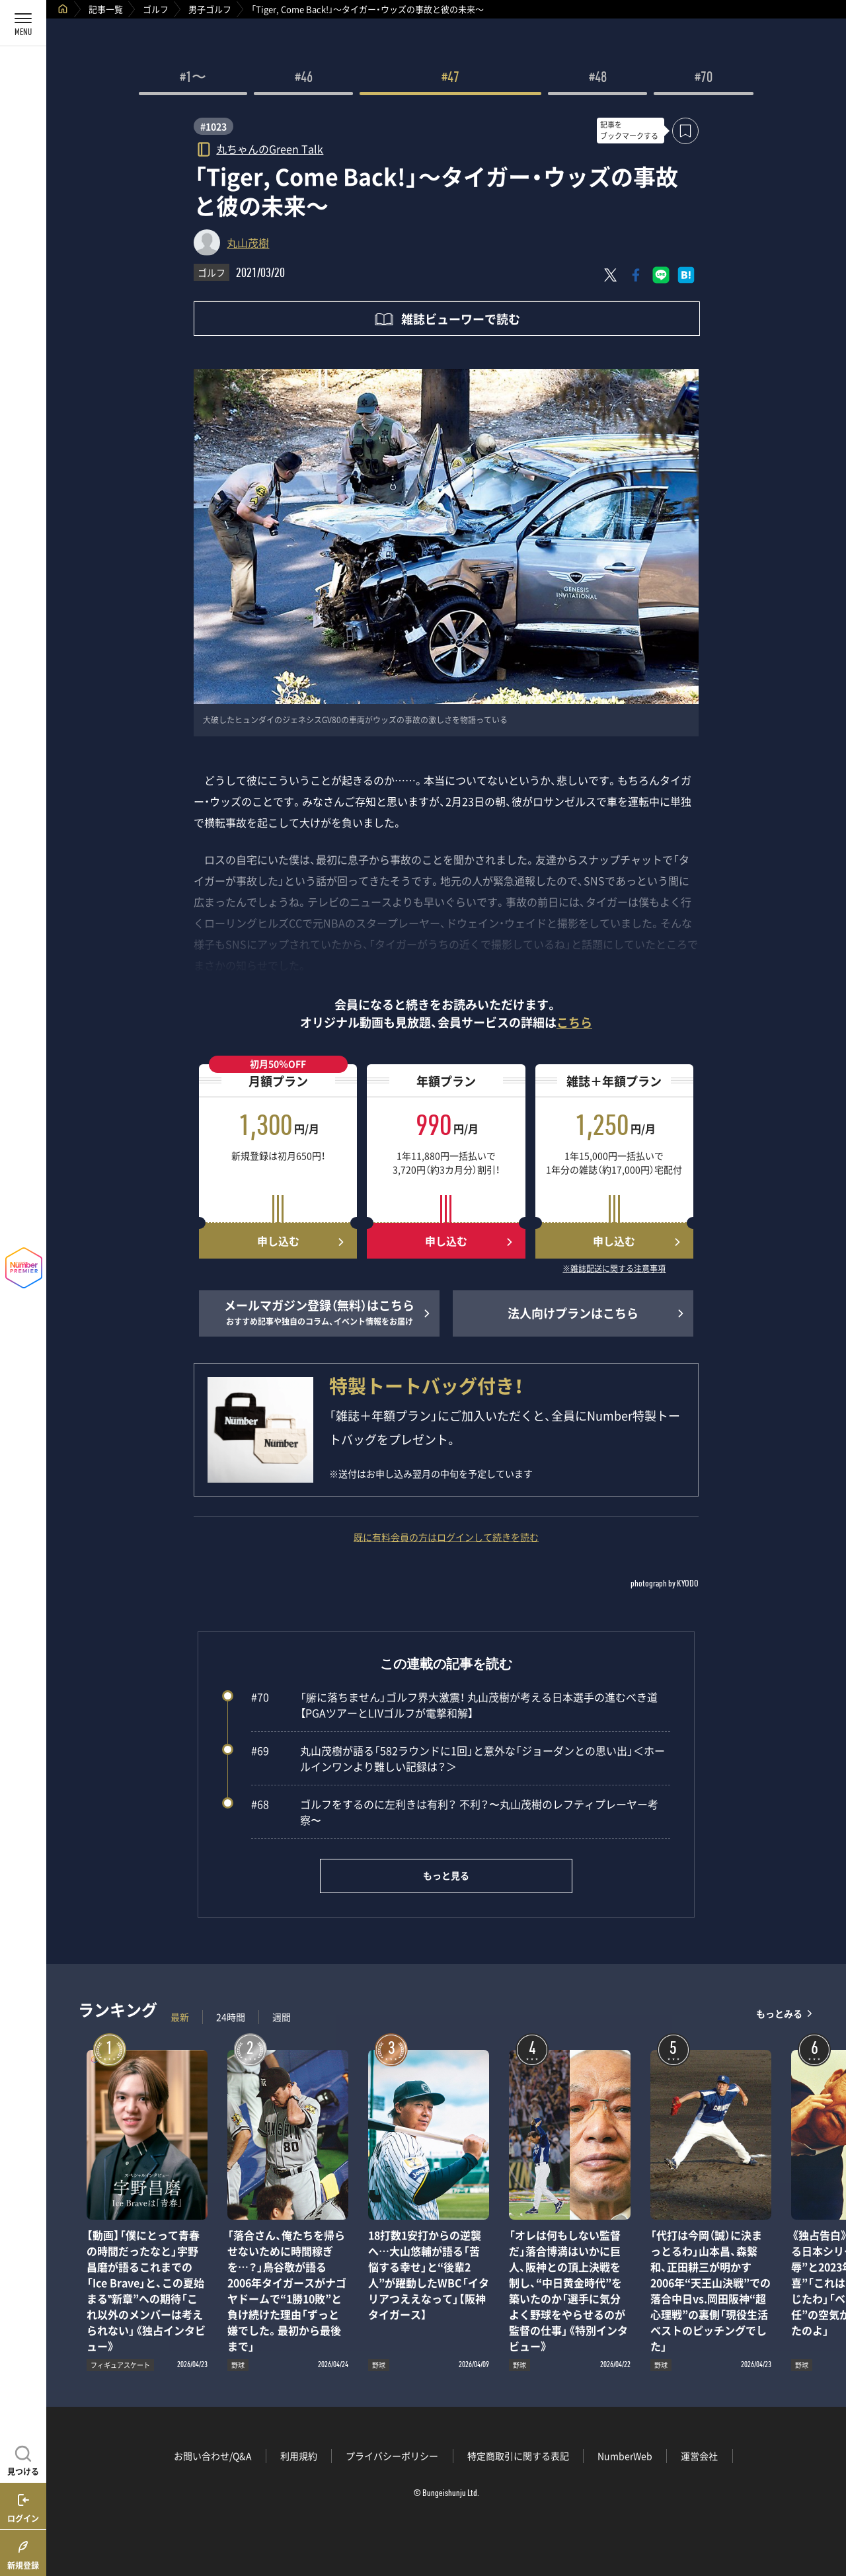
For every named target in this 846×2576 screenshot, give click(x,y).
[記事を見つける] (23, 2459)
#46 (304, 78)
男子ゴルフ (209, 9)
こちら (574, 1022)
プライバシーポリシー (392, 2455)
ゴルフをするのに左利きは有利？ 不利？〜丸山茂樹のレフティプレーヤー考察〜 (454, 1812)
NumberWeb (624, 2455)
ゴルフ (156, 9)
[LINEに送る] (661, 275)
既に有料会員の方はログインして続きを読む (446, 1536)
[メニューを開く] (23, 23)
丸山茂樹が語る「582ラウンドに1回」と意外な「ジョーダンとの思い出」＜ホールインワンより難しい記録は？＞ (458, 1758)
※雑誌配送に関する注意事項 (614, 1269)
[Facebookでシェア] (636, 275)
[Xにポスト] (611, 275)
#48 (598, 78)
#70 (703, 78)
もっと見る (446, 1875)
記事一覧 (106, 9)
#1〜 (193, 78)
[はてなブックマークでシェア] (686, 275)
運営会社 (699, 2455)
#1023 (213, 126)
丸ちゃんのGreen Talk (269, 148)
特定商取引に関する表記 (518, 2455)
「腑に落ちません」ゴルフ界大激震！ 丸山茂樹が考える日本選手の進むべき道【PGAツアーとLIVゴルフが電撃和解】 (454, 1705)
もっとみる (779, 2014)
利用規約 (298, 2455)
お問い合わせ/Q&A (213, 2455)
